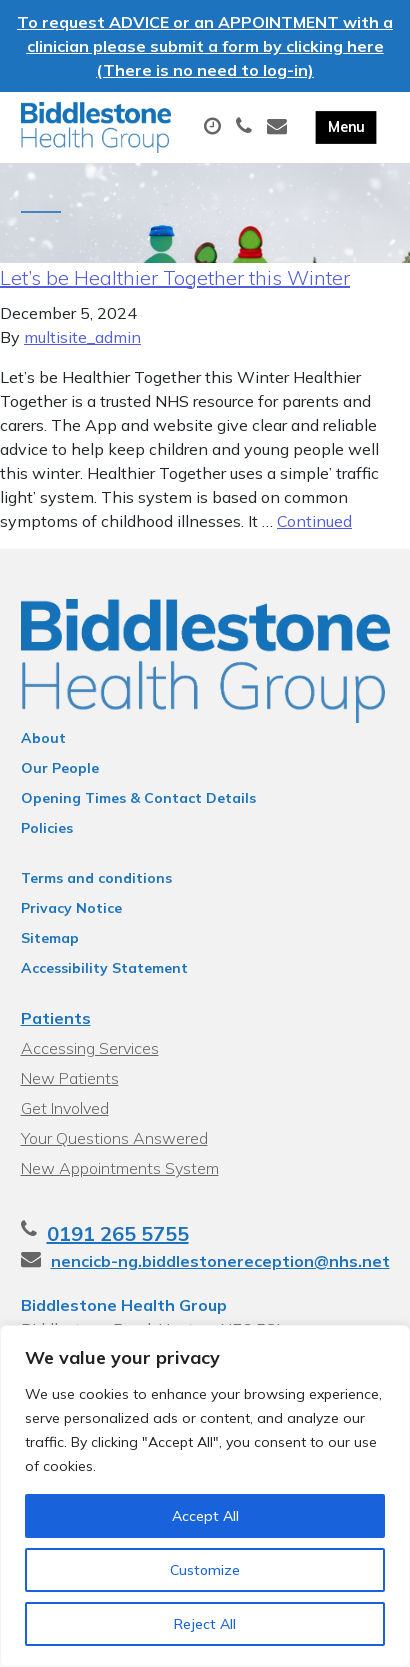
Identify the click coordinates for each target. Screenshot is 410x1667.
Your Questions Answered (114, 1138)
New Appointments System (120, 1168)
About (43, 738)
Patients (56, 1018)
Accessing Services (90, 1048)
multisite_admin (82, 337)
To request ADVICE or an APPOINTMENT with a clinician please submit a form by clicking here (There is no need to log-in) (205, 46)
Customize (205, 1570)
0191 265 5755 (118, 1233)
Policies (47, 828)
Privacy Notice (71, 908)
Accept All (205, 1516)
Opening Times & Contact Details (138, 798)
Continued (314, 521)
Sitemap (50, 938)
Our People (60, 768)
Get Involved (65, 1108)
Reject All (205, 1624)
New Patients (70, 1078)
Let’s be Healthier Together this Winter (175, 277)
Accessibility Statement (104, 968)
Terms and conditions (96, 878)
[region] (205, 1496)
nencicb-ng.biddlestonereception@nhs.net (220, 1261)
